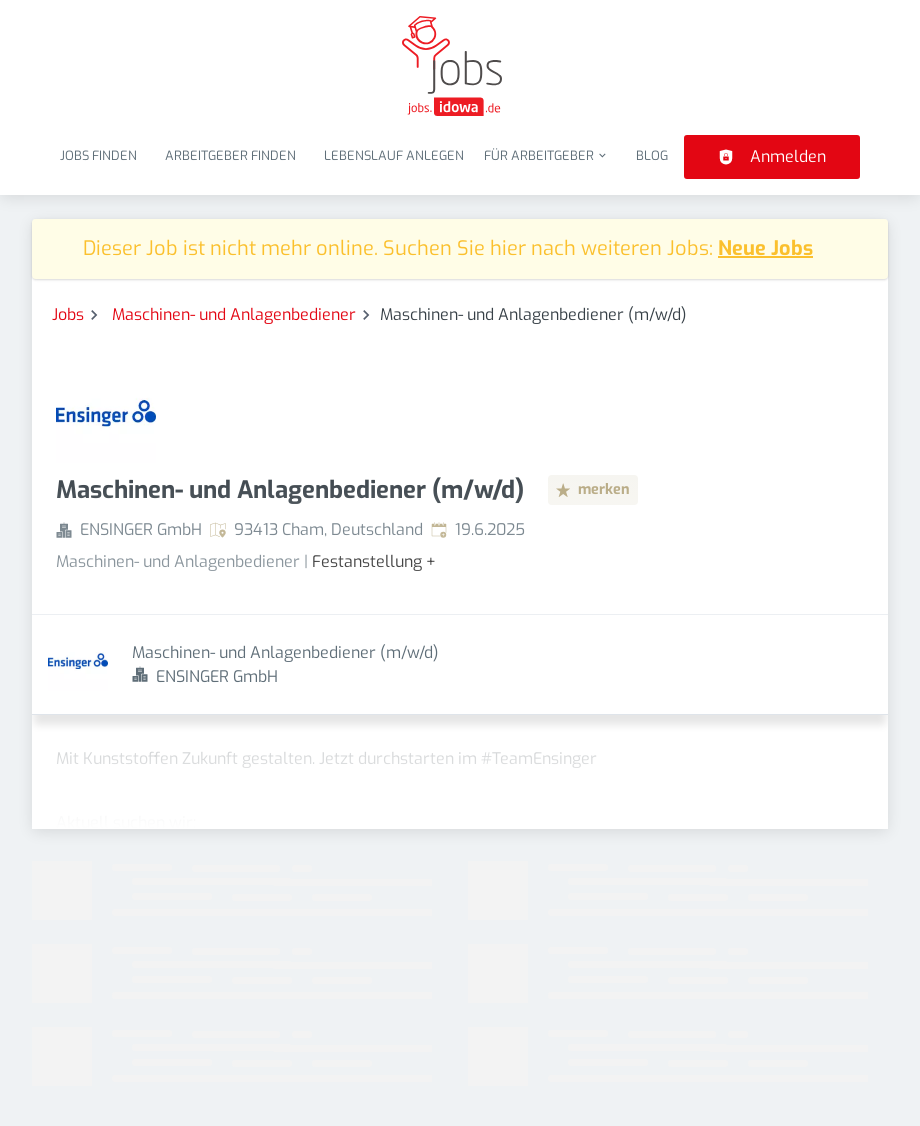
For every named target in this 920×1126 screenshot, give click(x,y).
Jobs (68, 314)
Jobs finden (98, 155)
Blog (652, 155)
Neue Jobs (765, 248)
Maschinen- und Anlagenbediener (234, 314)
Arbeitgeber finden (230, 155)
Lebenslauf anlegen (394, 155)
